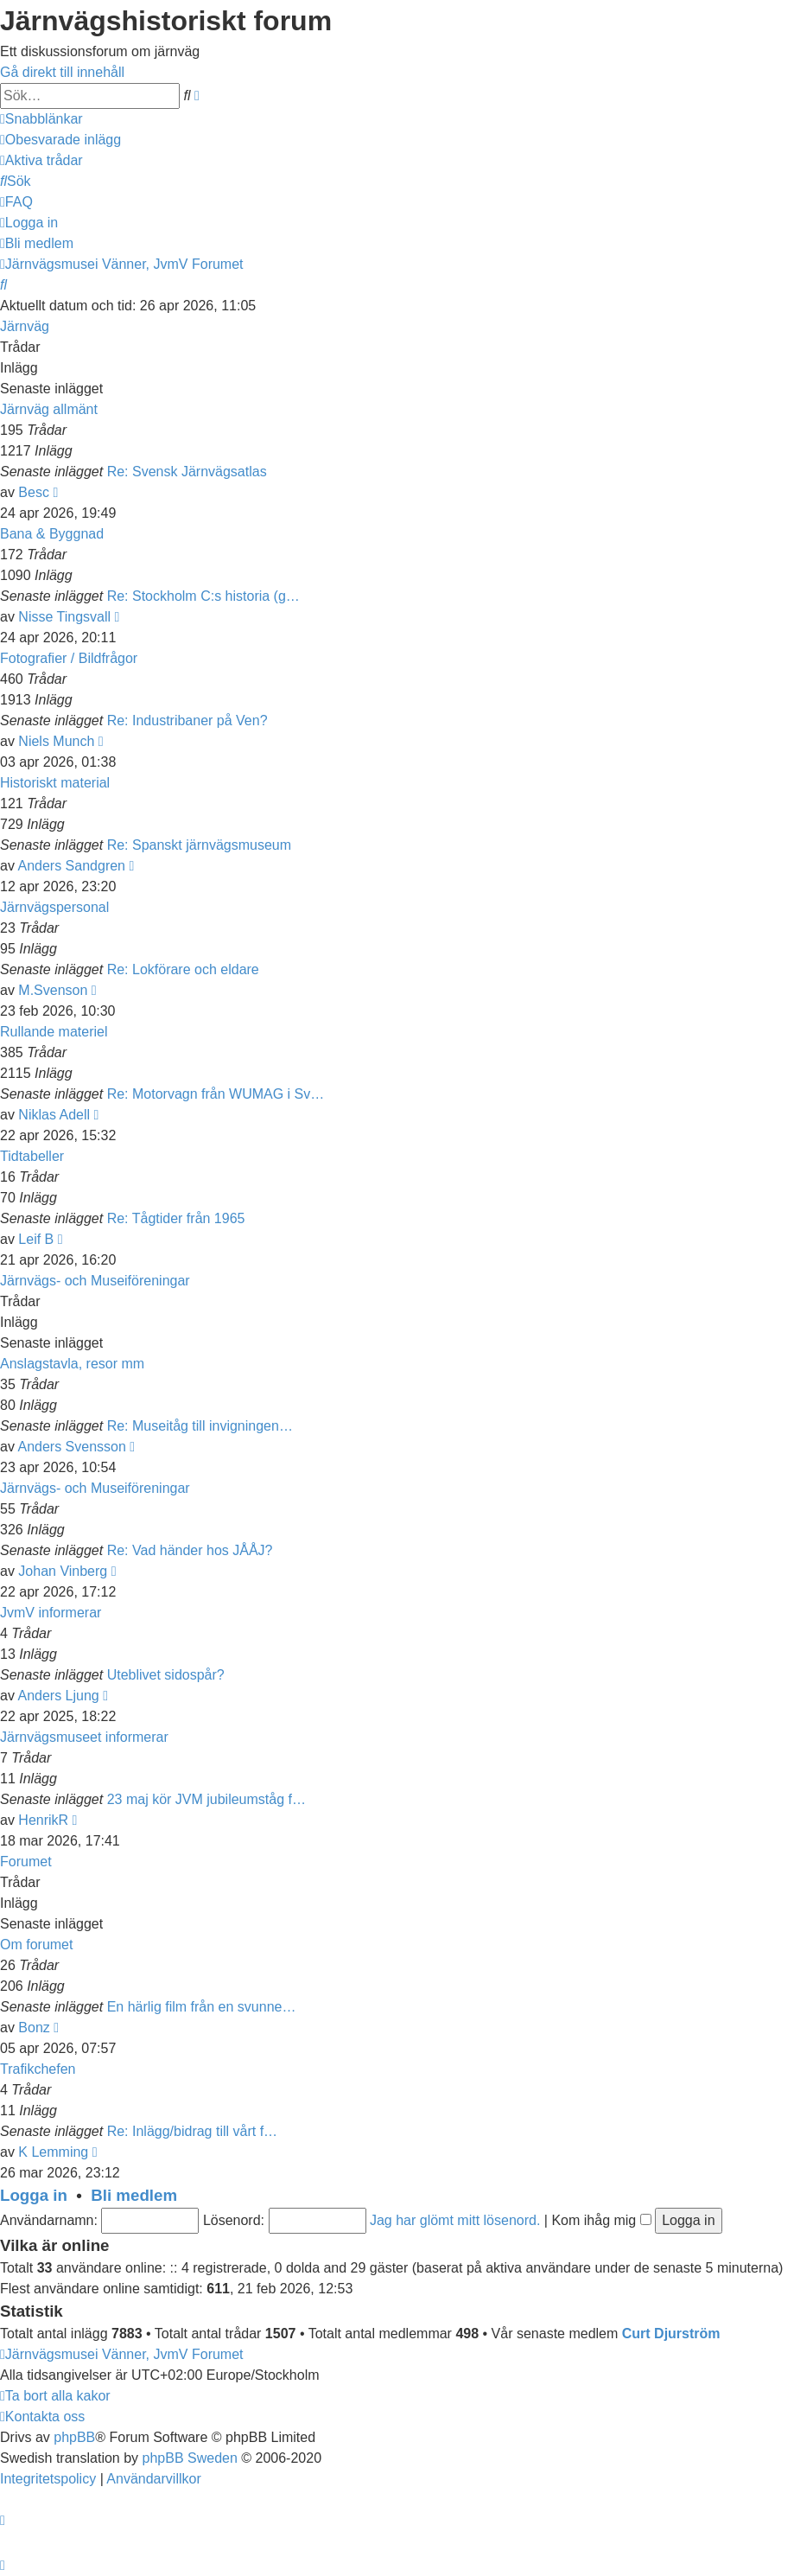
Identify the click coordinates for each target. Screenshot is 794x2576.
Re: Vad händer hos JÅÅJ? (190, 1550)
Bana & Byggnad (52, 533)
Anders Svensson (71, 1446)
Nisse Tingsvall (64, 616)
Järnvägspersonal (54, 907)
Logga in (33, 2195)
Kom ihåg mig (601, 2220)
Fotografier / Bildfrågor (68, 658)
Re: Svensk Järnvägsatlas (187, 471)
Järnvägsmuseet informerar (84, 1737)
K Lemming (53, 2152)
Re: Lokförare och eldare (183, 969)
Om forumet (36, 1944)
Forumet (26, 1861)
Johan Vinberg (62, 1571)
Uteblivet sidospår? (166, 1674)
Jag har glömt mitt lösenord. (455, 2220)
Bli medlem (134, 2195)
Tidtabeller (32, 1156)
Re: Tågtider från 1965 (176, 1218)
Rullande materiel (54, 1031)
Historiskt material (55, 782)
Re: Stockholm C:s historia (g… (203, 596)
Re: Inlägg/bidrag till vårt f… (192, 2131)
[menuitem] (60, 139)
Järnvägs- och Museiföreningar (95, 1280)
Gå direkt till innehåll (62, 72)
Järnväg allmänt (49, 409)
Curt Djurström (671, 2333)
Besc (33, 492)
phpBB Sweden (190, 2458)
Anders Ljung (57, 1695)
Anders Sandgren (71, 865)
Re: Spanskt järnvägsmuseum (199, 845)
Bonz (33, 2027)
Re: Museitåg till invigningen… (200, 1426)
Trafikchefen (37, 2069)
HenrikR (43, 1820)
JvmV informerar (50, 1612)
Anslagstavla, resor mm (72, 1363)
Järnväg (24, 326)
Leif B (36, 1239)
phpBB (74, 2437)
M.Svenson (52, 990)
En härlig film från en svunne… (201, 2006)
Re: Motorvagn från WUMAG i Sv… (216, 1094)
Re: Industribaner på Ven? (187, 720)
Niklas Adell (54, 1114)
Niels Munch (56, 741)
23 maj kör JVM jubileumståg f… (206, 1799)
